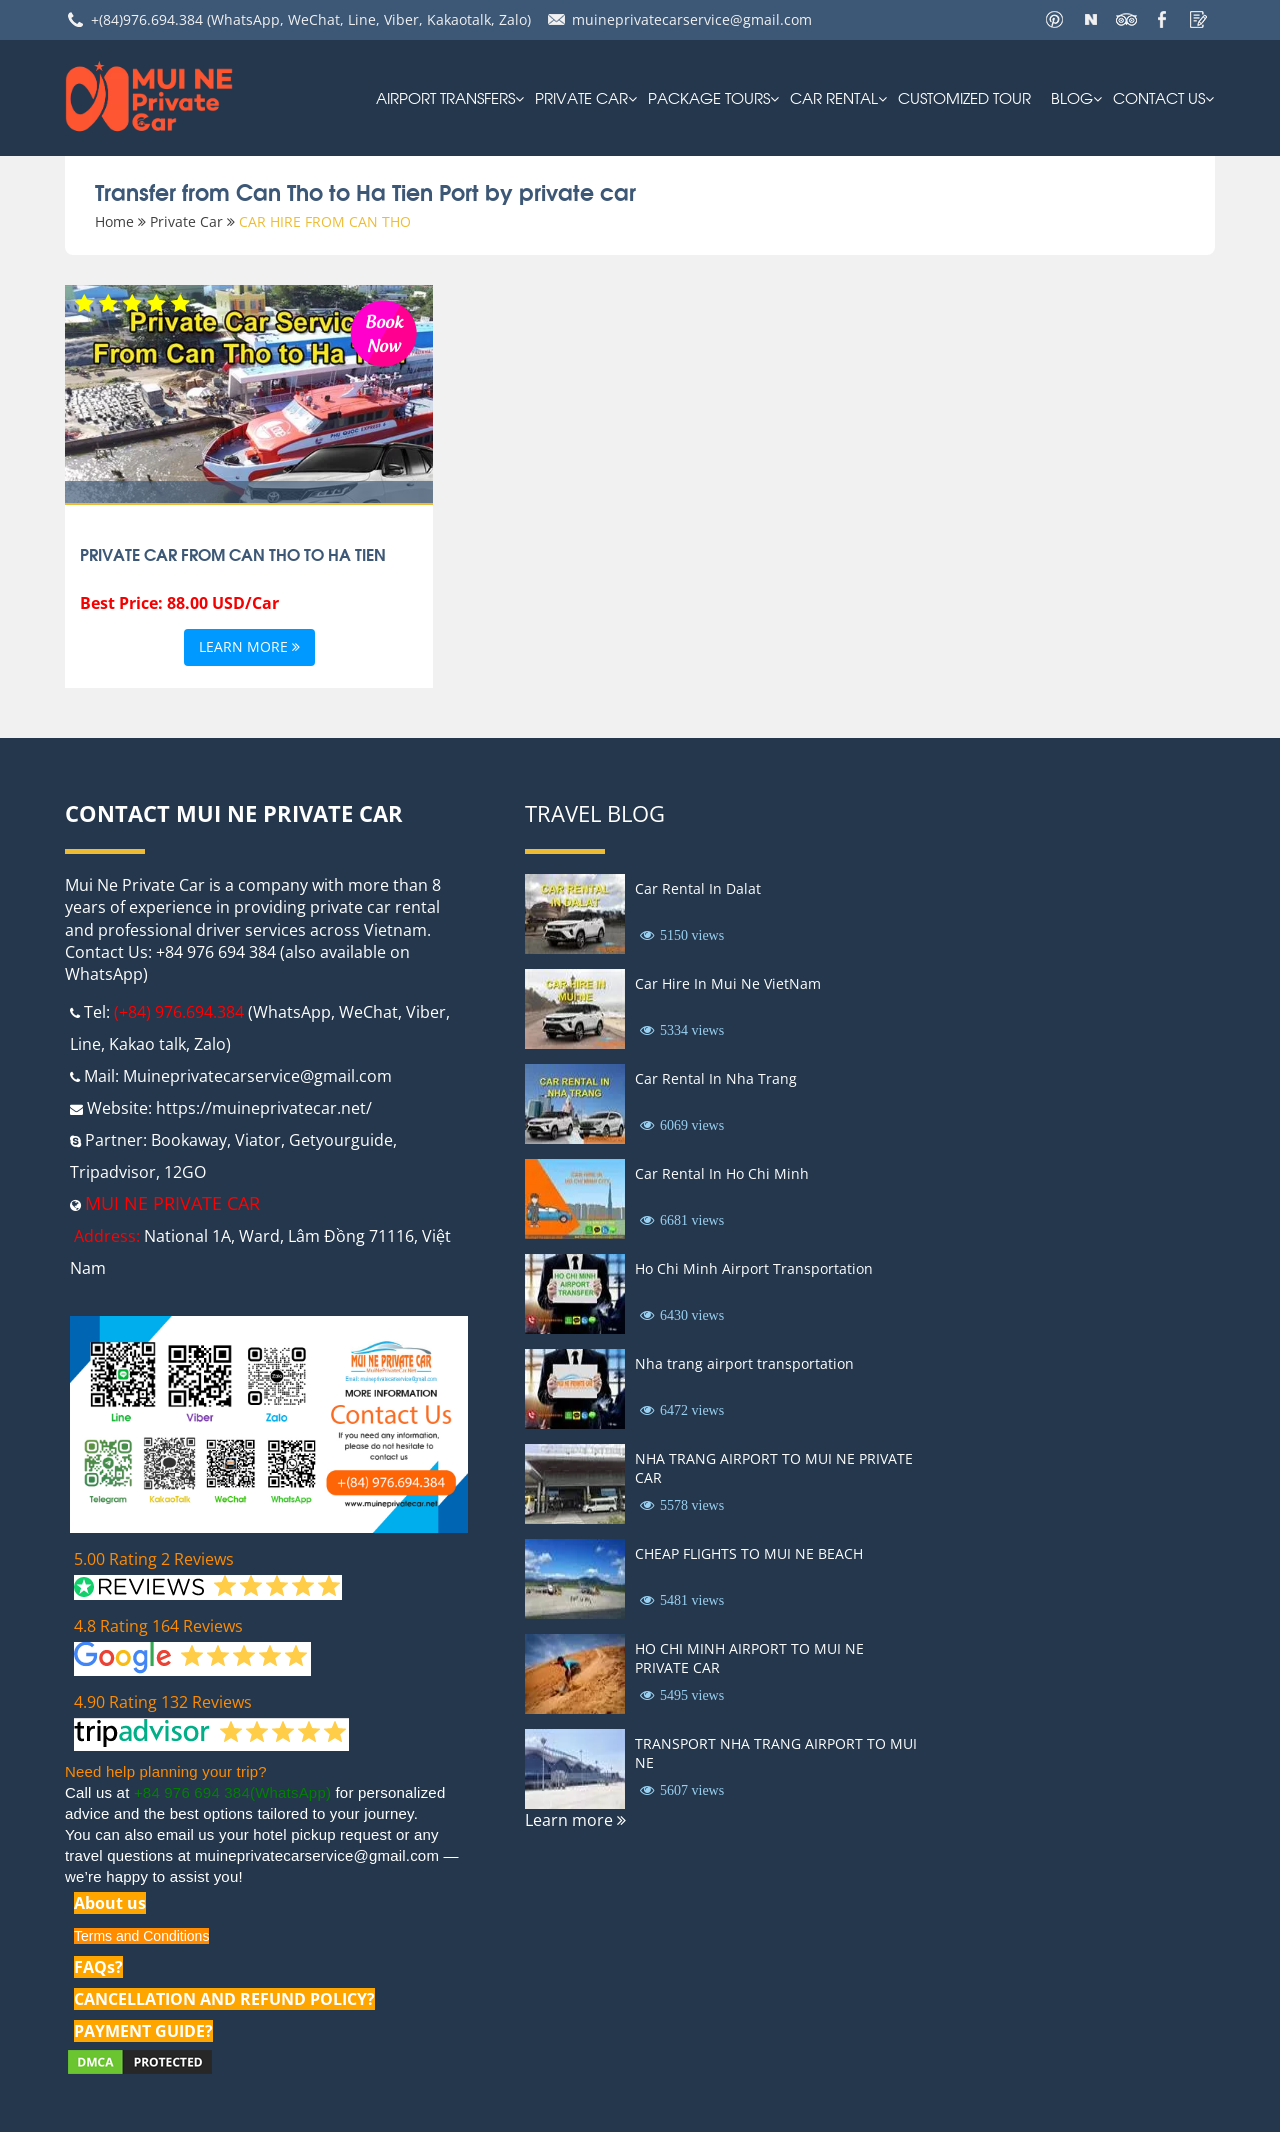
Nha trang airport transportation (744, 1363)
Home (114, 221)
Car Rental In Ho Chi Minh (722, 1173)
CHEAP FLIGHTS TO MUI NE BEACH (749, 1553)
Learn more (249, 647)
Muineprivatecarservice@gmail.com (257, 1076)
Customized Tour (964, 97)
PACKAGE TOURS (709, 97)
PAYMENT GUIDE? (143, 2031)
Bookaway (189, 1140)
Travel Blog (595, 813)
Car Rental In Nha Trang (716, 1078)
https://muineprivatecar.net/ (264, 1108)
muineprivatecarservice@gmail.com (692, 19)
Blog (1072, 97)
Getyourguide (341, 1140)
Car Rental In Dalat (698, 888)
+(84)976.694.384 (147, 19)
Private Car (581, 97)
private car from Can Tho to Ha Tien (233, 554)
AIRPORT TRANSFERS (445, 97)
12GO (185, 1172)
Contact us (1159, 97)
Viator (258, 1140)
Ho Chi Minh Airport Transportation (754, 1268)
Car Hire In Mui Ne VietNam (728, 983)
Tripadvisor (113, 1172)
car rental (834, 97)
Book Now (384, 331)
